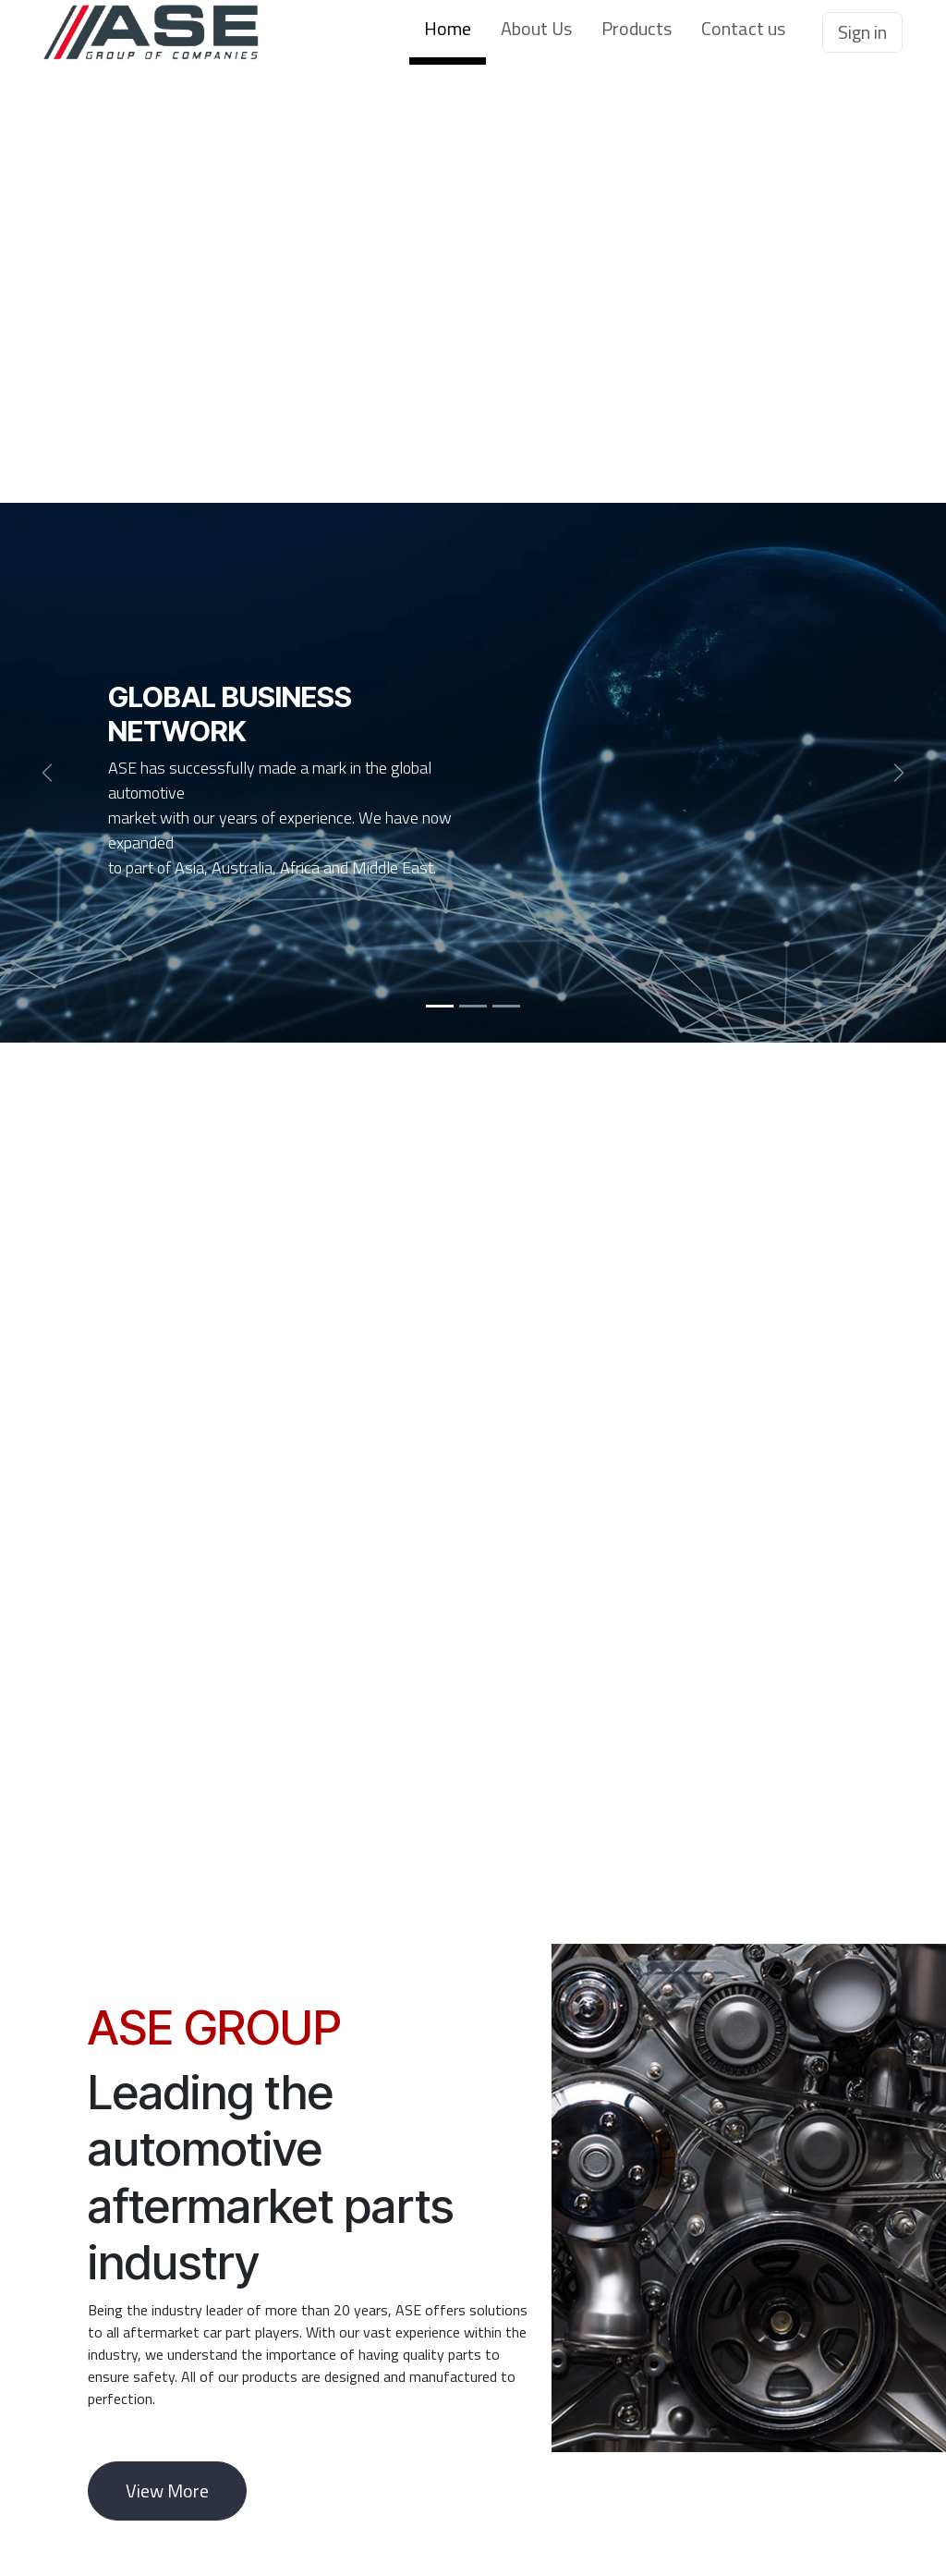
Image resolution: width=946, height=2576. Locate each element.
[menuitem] (447, 32)
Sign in (862, 32)
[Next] (899, 773)
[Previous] (47, 773)
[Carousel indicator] (440, 1006)
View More (167, 2490)
